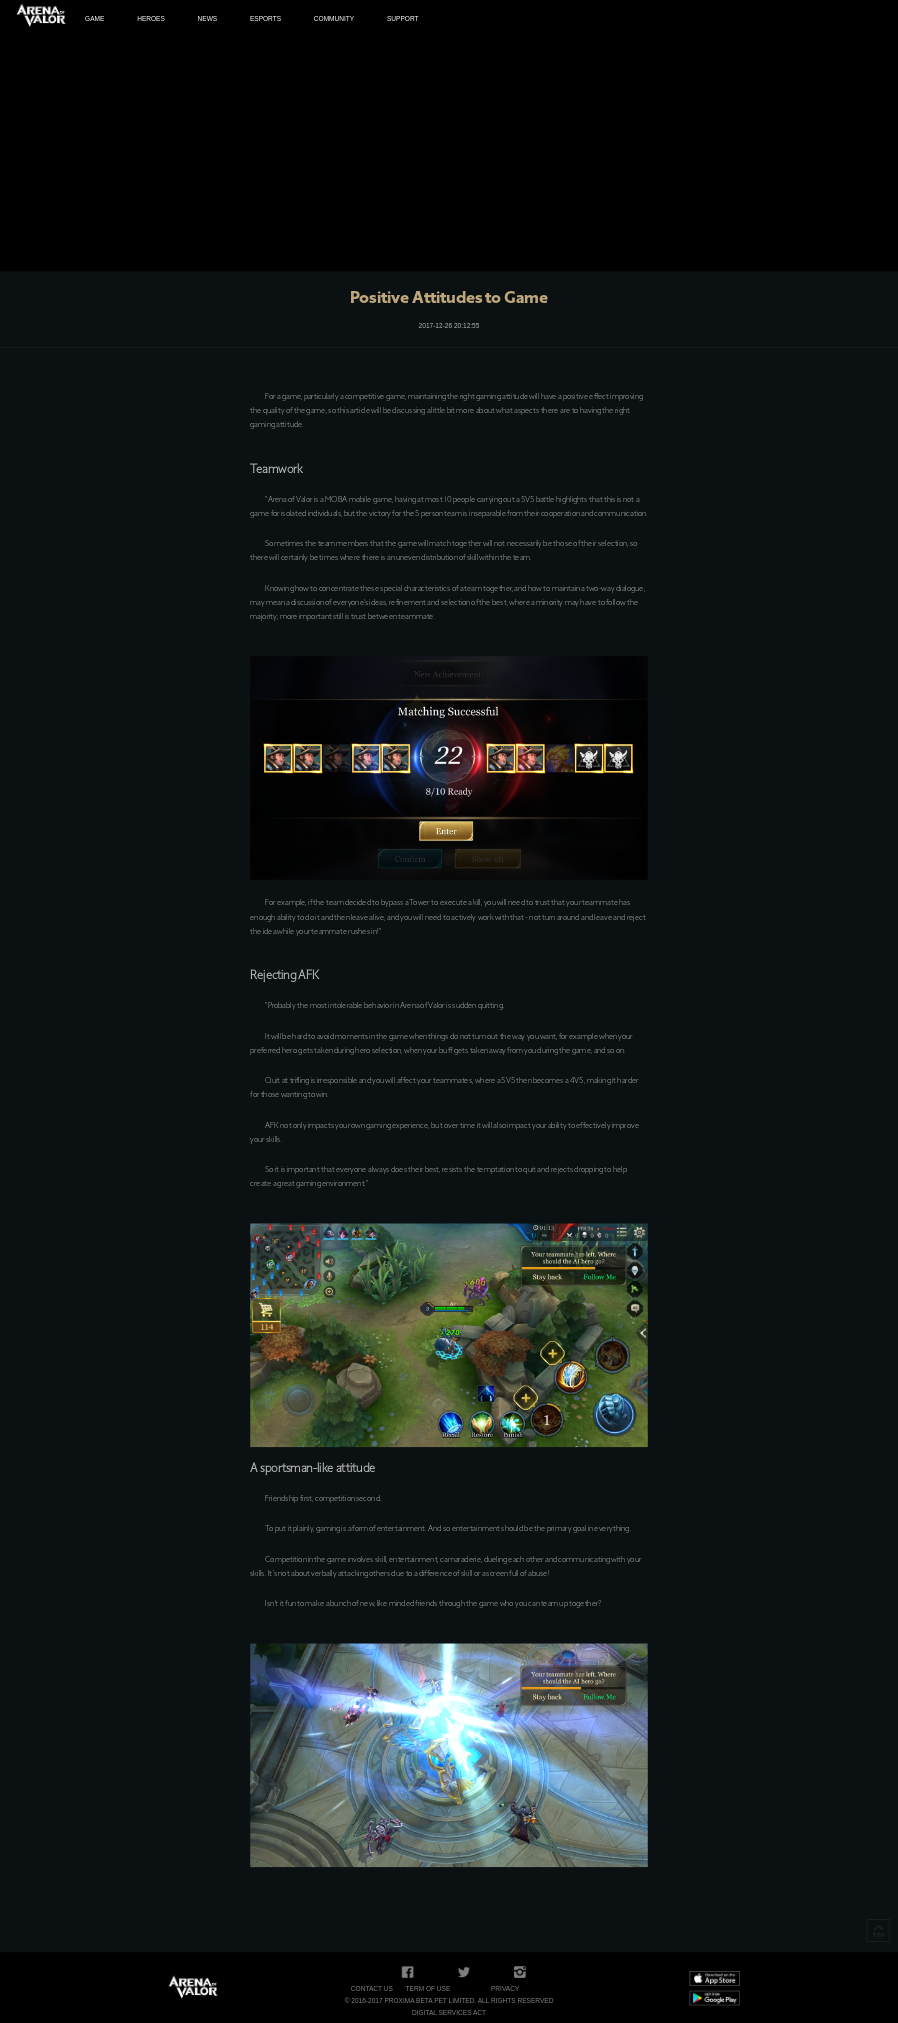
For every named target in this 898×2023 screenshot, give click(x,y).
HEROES (151, 18)
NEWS (208, 18)
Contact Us (372, 1988)
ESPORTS (265, 18)
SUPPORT (403, 18)
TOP (878, 1930)
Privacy (505, 1988)
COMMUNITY (334, 18)
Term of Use (428, 1988)
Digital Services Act (449, 2012)
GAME (94, 18)
